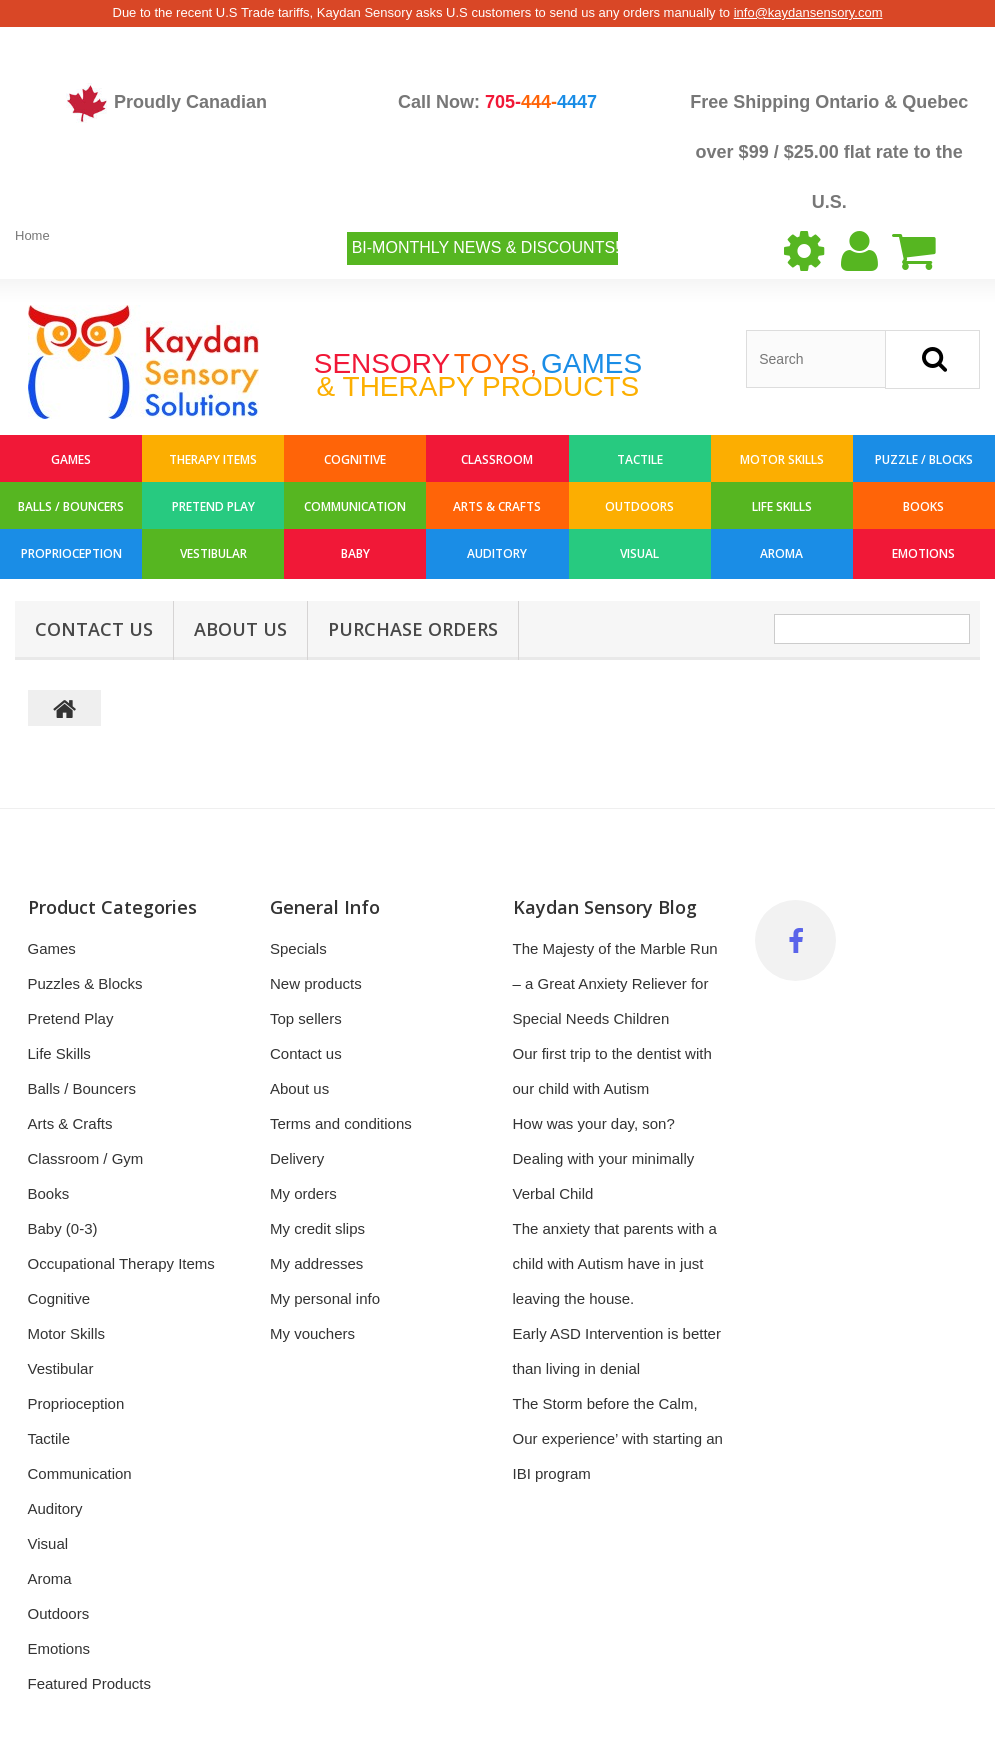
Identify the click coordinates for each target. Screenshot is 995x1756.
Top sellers (306, 1018)
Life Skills (782, 506)
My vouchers (312, 1333)
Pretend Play (213, 506)
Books (923, 506)
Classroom (497, 459)
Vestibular (213, 553)
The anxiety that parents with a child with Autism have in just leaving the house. (615, 1263)
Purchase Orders (413, 629)
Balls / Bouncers (71, 506)
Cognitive (355, 459)
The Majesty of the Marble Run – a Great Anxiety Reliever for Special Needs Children (615, 983)
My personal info (325, 1298)
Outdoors (639, 506)
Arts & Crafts (497, 506)
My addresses (316, 1263)
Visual (639, 553)
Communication (355, 506)
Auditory (497, 553)
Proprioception (71, 553)
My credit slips (317, 1228)
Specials (298, 948)
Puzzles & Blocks (85, 983)
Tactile (640, 459)
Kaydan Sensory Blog (605, 907)
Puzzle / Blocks (924, 459)
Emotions (923, 553)
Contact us (306, 1053)
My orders (303, 1193)
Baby (355, 553)
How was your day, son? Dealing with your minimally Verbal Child (604, 1158)
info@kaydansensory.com (808, 12)
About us (240, 629)
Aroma (781, 553)
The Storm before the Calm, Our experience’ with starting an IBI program (618, 1438)
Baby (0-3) (63, 1228)
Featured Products (89, 1683)
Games (71, 459)
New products (316, 983)
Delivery (297, 1158)
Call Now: (497, 102)
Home (32, 235)
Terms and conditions (341, 1123)
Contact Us (94, 629)
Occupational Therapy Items (121, 1263)
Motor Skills (782, 459)
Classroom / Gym (86, 1158)
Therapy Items (213, 459)
